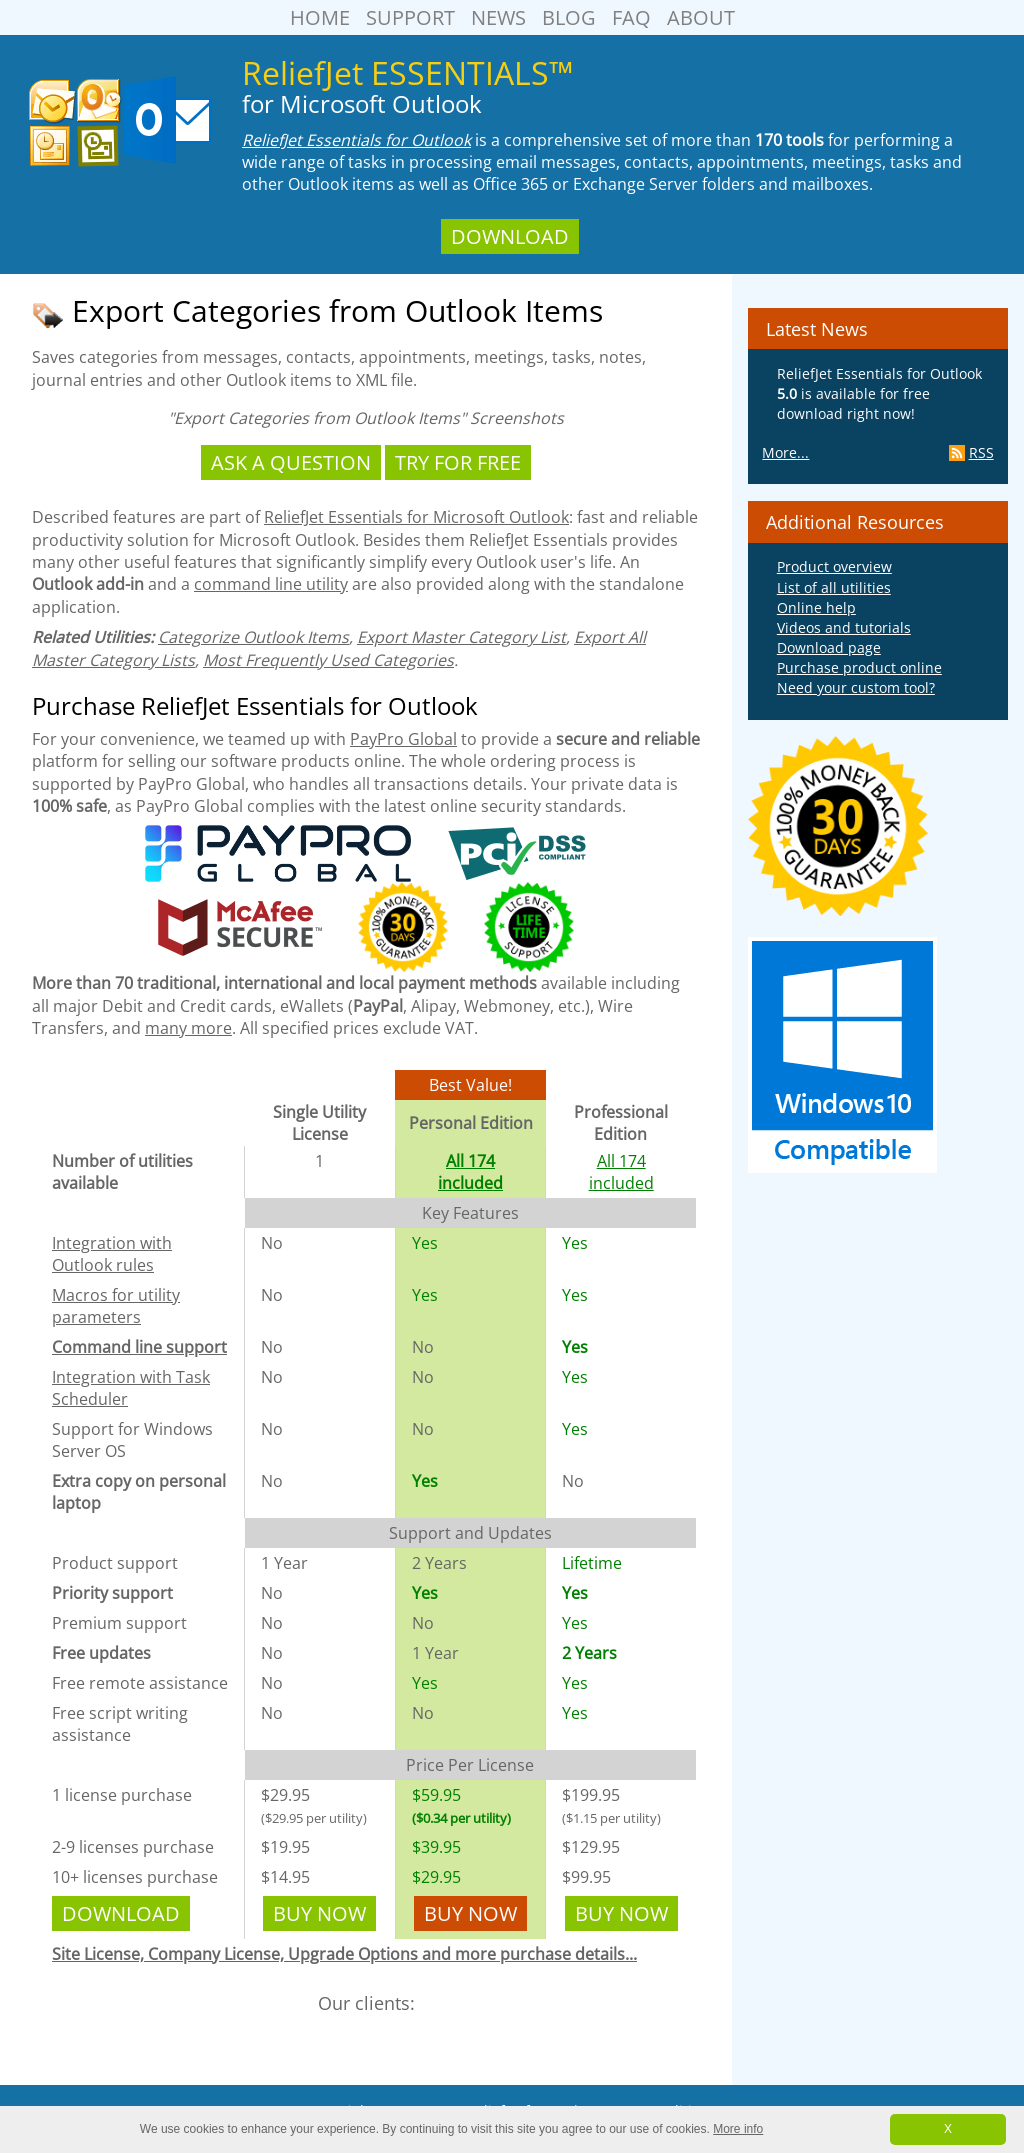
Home (320, 17)
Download (510, 236)
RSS (971, 452)
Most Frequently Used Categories (328, 660)
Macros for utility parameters (116, 1306)
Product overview (834, 566)
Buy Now (319, 1913)
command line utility (271, 584)
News (498, 17)
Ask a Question (291, 462)
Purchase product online (859, 667)
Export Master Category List (461, 637)
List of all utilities (834, 587)
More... (785, 452)
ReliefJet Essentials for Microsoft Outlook (416, 517)
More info (738, 2129)
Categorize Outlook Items (253, 637)
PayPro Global (403, 739)
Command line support (139, 1347)
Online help (816, 607)
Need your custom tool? (856, 687)
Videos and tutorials (844, 627)
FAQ (631, 17)
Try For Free (458, 462)
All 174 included (470, 1172)
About (701, 17)
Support (410, 17)
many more (188, 1028)
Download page (829, 647)
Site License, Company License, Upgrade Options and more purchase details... (344, 1954)
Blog (569, 17)
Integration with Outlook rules (112, 1254)
